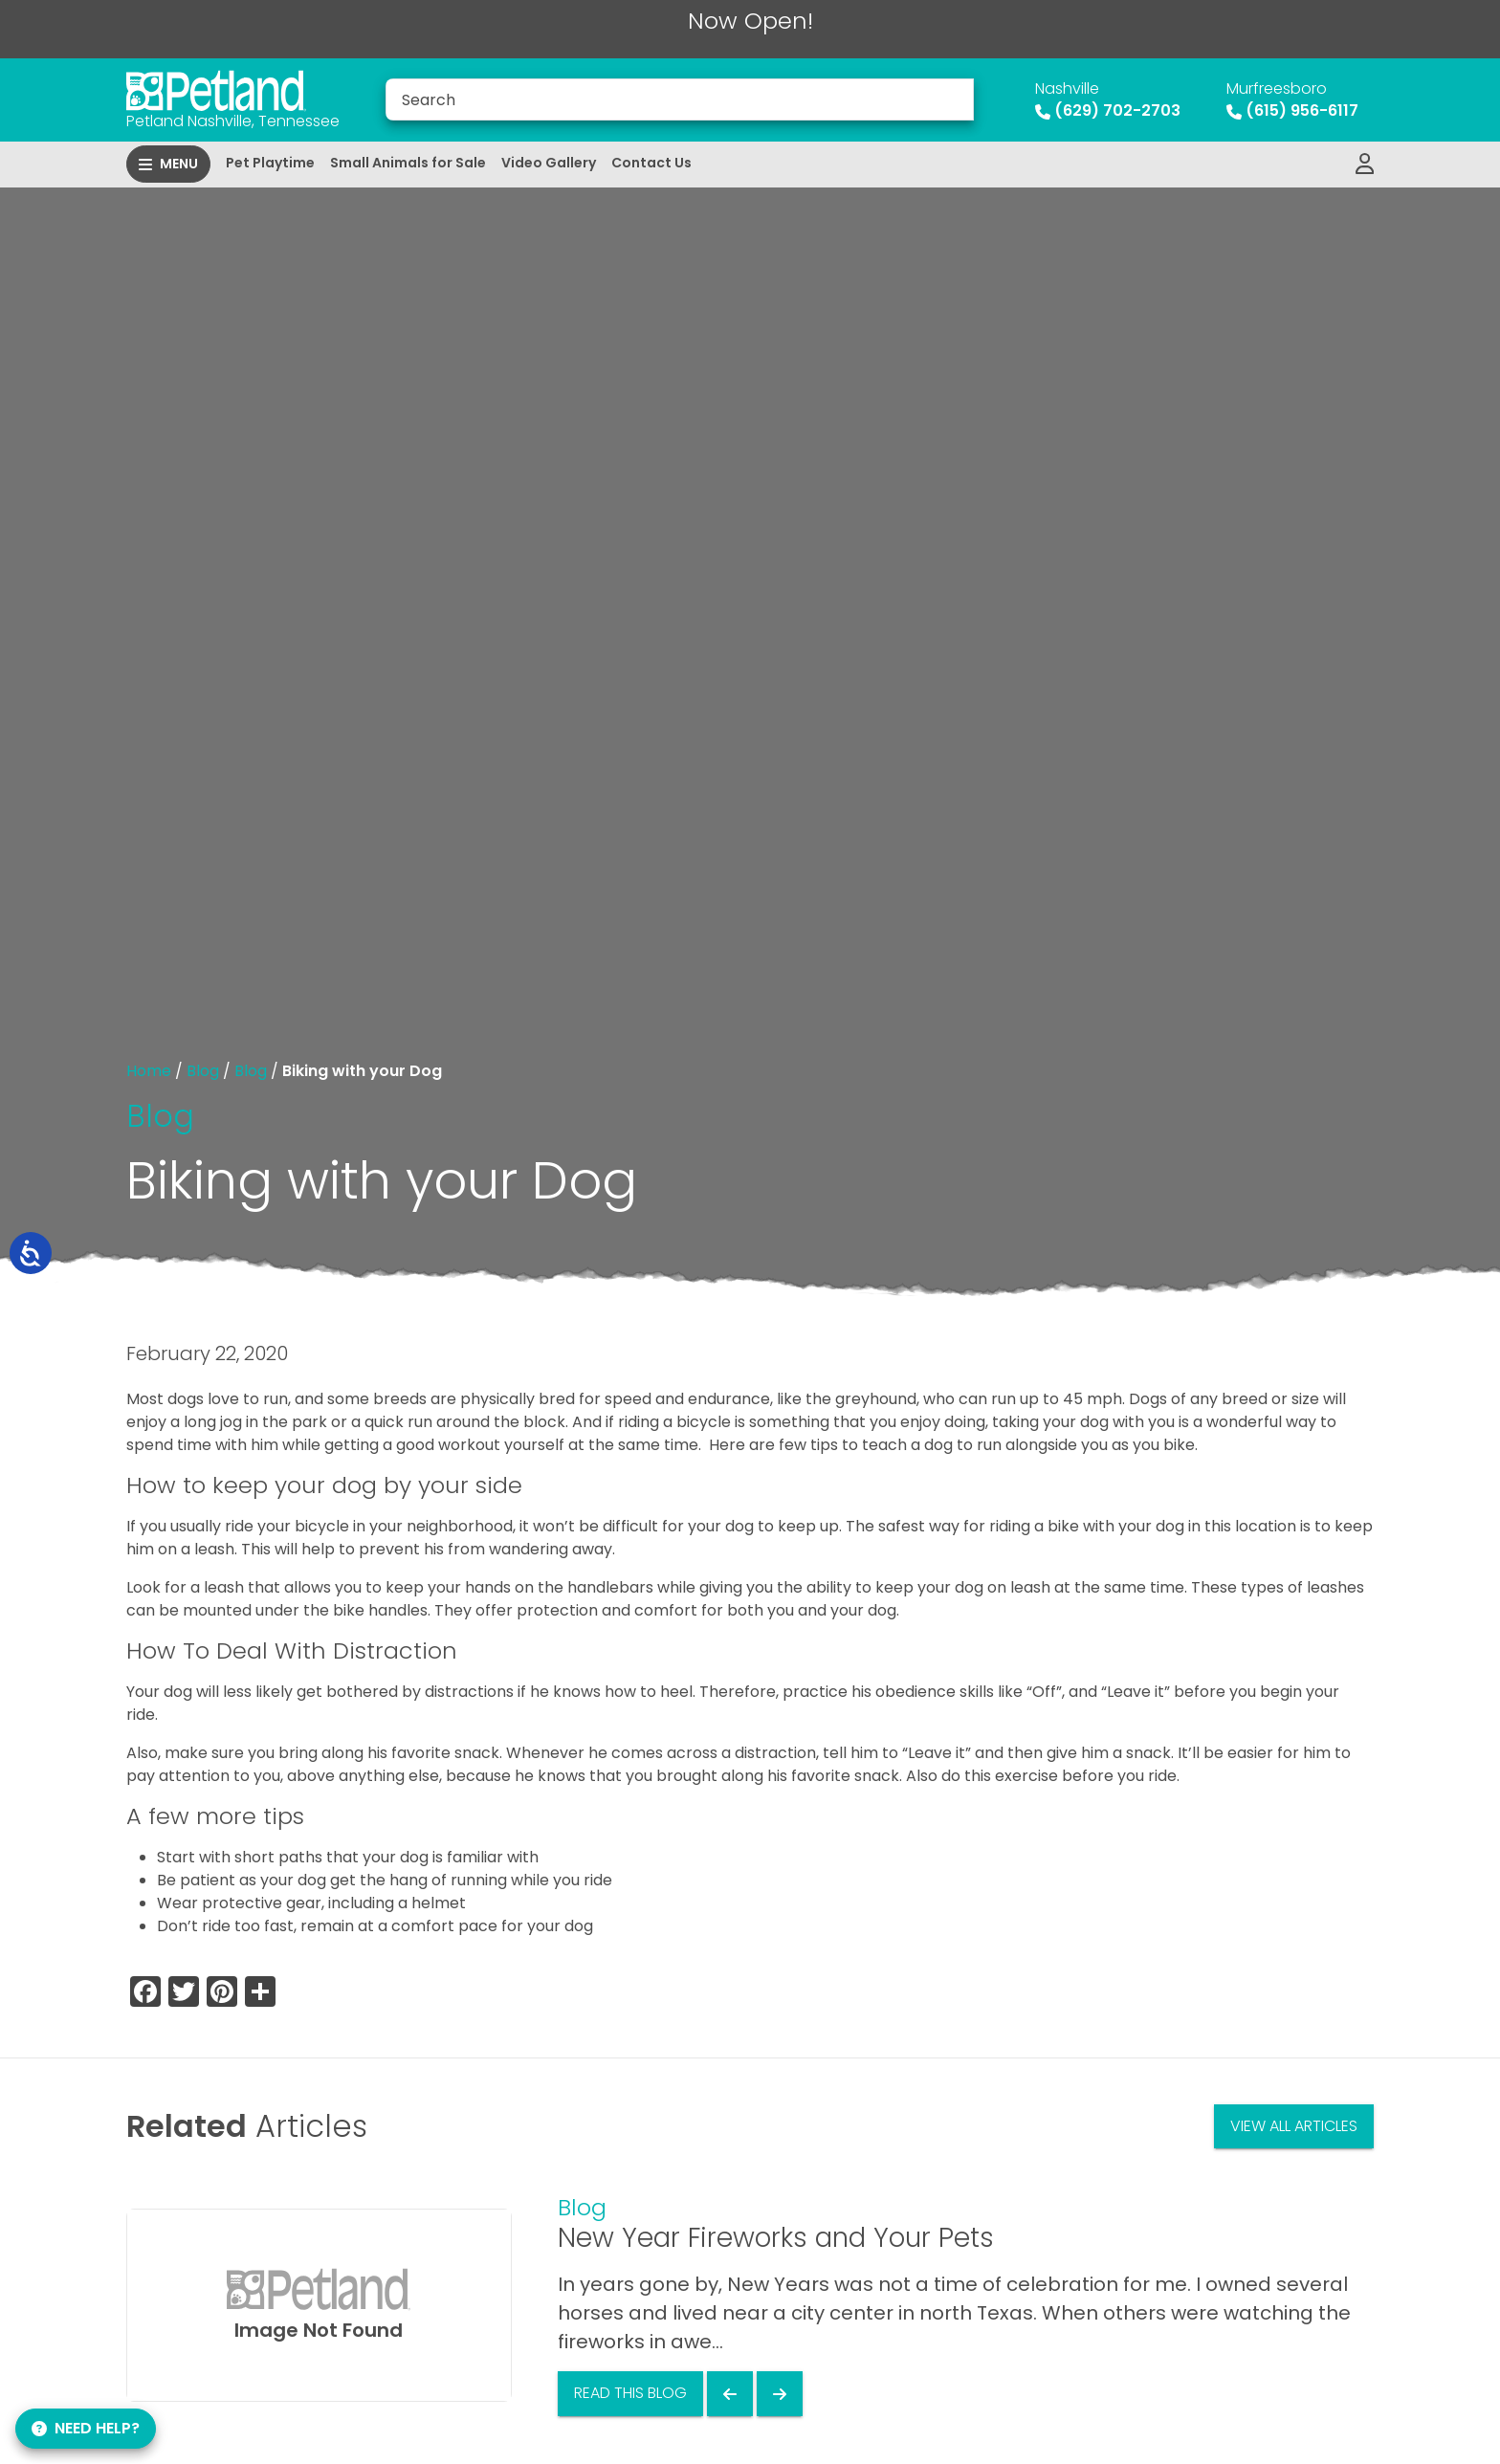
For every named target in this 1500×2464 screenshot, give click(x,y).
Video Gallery (548, 162)
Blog (203, 1071)
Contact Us (651, 162)
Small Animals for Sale (408, 162)
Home (148, 1071)
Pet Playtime (270, 162)
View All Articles (1293, 2126)
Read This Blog (630, 2393)
